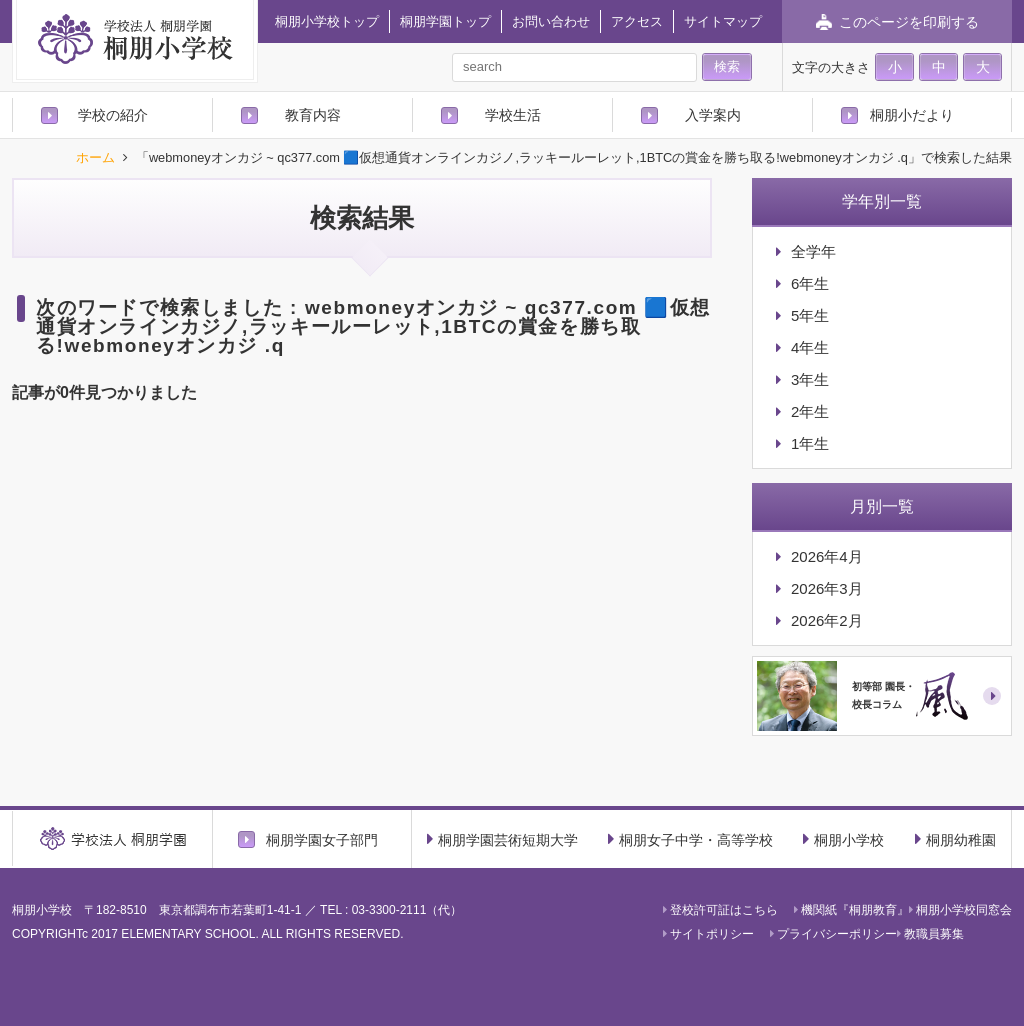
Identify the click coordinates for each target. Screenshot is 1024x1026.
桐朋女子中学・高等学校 (690, 839)
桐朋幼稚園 (955, 839)
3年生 (810, 379)
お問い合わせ (551, 21)
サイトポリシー (708, 934)
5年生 (810, 315)
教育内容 (313, 115)
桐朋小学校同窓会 (960, 910)
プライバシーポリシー (833, 934)
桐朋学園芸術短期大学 (502, 839)
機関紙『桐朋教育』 (851, 910)
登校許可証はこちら (720, 910)
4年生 (810, 347)
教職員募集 (930, 934)
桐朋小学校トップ (327, 21)
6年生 (810, 283)
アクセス (637, 21)
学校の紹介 (113, 115)
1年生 (810, 443)
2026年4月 (827, 556)
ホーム (95, 158)
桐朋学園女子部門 (322, 839)
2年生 (810, 411)
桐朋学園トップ (445, 21)
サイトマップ (723, 21)
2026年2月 (827, 620)
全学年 (813, 251)
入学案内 (713, 115)
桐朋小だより (912, 115)
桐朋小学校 (843, 839)
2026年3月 (827, 588)
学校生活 (513, 115)
